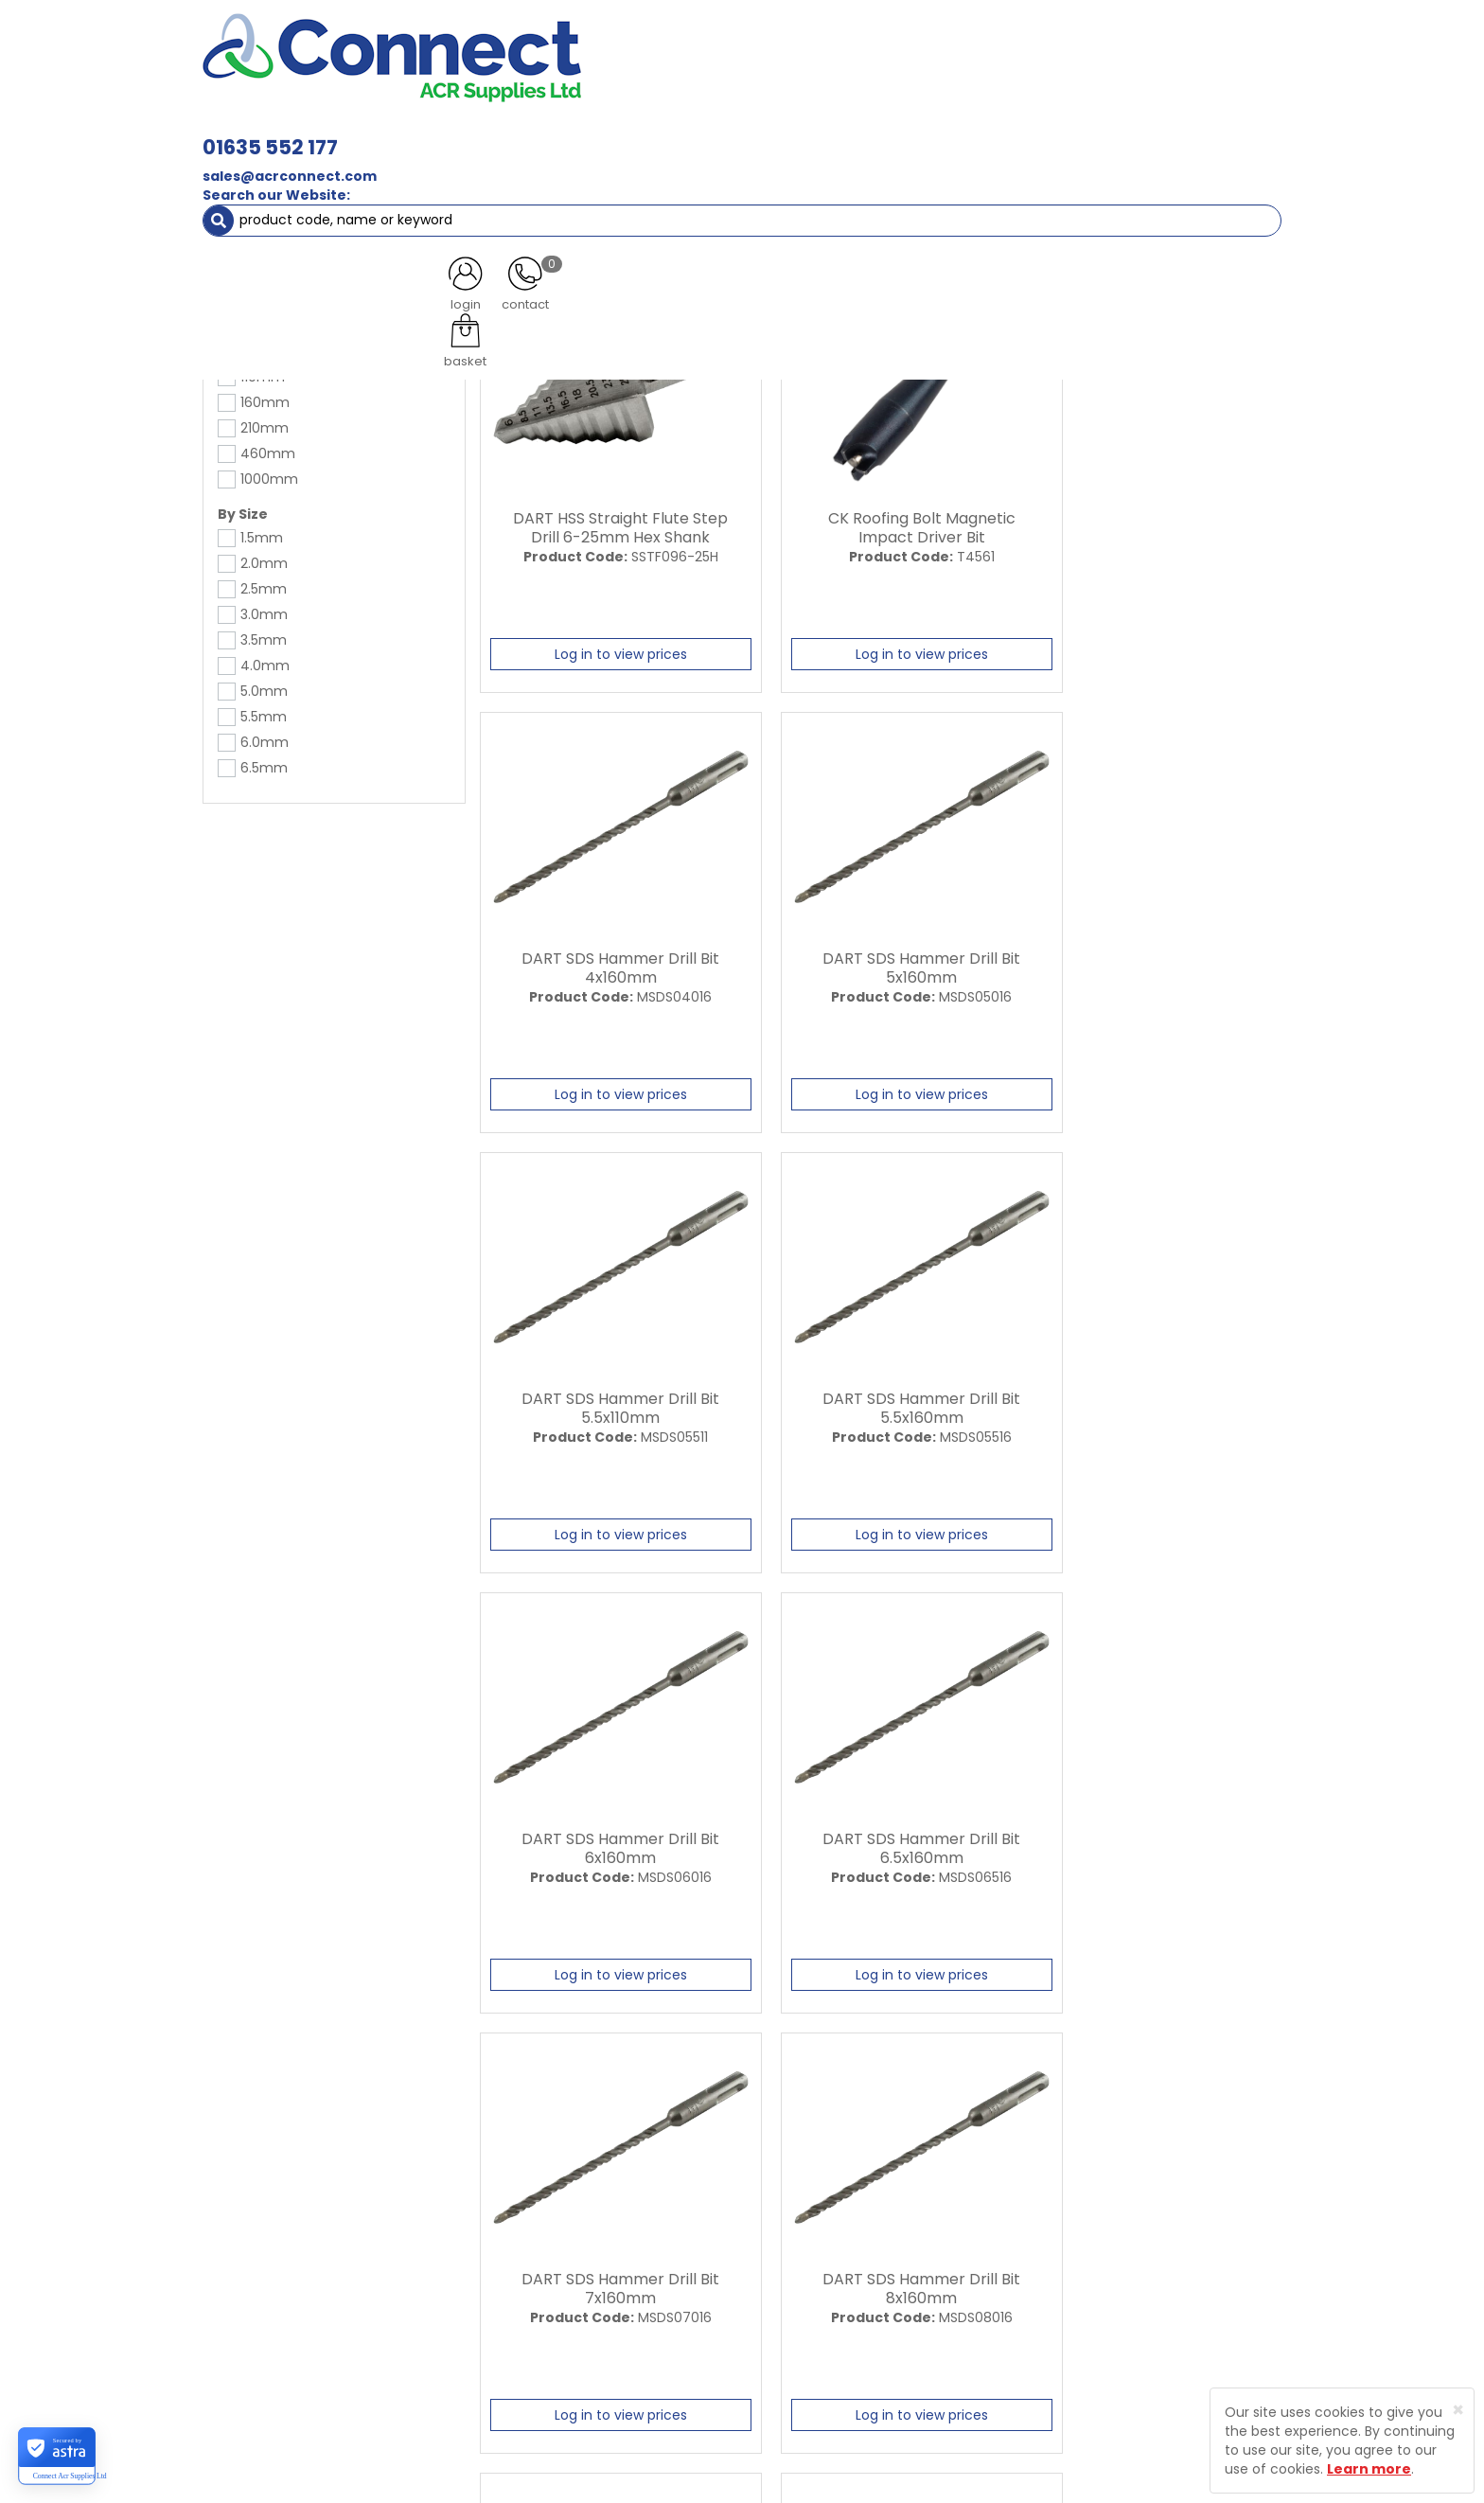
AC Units (1115, 132)
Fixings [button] (854, 132)
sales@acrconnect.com (555, 73)
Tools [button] (1036, 132)
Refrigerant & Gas (615, 132)
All (1070, 2044)
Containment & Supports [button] (438, 132)
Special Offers (1218, 132)
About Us (564, 2208)
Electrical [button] (946, 132)
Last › (1245, 2044)
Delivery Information (801, 2241)
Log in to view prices (606, 649)
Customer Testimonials (612, 2274)
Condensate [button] (750, 132)
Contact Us (572, 2308)
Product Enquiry (586, 2341)
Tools (258, 170)
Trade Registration (795, 2208)
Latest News (574, 2241)
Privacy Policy (778, 2274)
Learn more (1369, 2468)
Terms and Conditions (807, 2308)
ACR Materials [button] (268, 132)
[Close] (1458, 2410)
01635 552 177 (536, 45)
